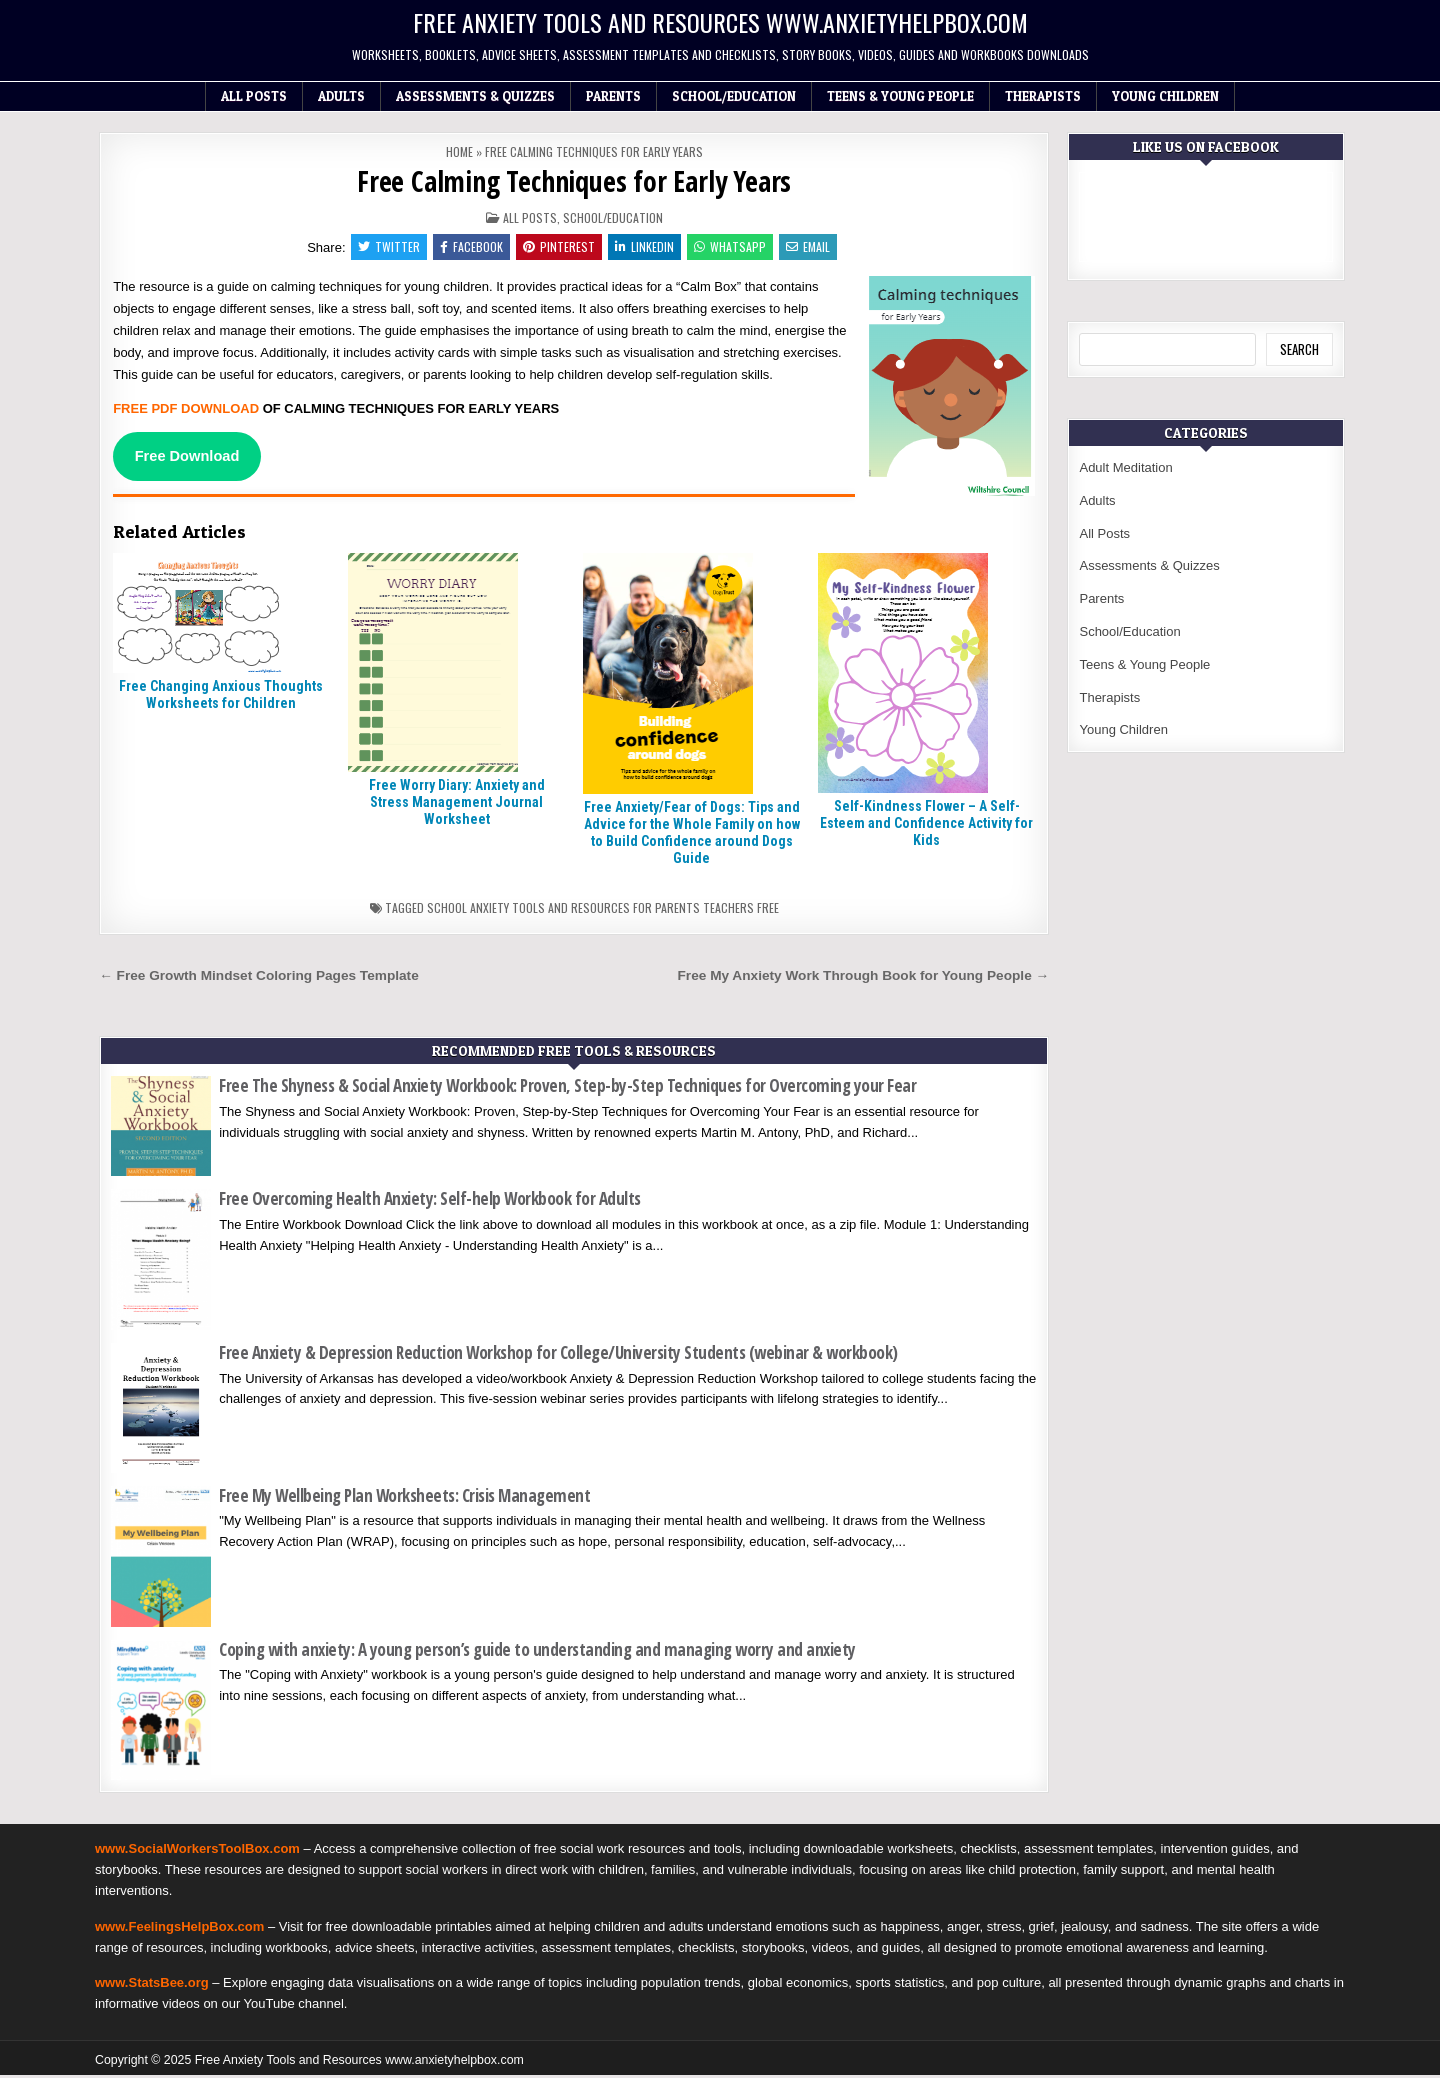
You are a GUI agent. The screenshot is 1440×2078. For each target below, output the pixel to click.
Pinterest (558, 247)
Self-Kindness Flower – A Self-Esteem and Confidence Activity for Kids (926, 826)
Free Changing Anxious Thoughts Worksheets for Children (221, 697)
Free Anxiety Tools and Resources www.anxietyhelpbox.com (720, 22)
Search (1299, 349)
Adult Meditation (1125, 467)
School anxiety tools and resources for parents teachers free (603, 909)
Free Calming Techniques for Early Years (574, 181)
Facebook (468, 247)
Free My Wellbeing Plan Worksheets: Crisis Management (404, 1497)
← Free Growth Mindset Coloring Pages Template (259, 977)
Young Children (1165, 96)
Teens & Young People (900, 96)
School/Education (734, 96)
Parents (613, 96)
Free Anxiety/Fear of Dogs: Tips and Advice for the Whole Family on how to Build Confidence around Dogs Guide (692, 835)
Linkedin (645, 247)
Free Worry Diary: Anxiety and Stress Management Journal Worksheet (457, 805)
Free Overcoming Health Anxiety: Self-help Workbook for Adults (430, 1201)
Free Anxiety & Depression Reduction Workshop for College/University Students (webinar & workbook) (558, 1355)
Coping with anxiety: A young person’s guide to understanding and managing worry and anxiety (537, 1651)
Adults (341, 96)
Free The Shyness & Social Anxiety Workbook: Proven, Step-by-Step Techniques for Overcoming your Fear (567, 1088)
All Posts (254, 96)
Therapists (1043, 96)
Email (813, 247)
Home (459, 151)
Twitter (384, 247)
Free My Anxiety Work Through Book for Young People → (864, 977)
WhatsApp (733, 247)
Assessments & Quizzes (475, 96)
